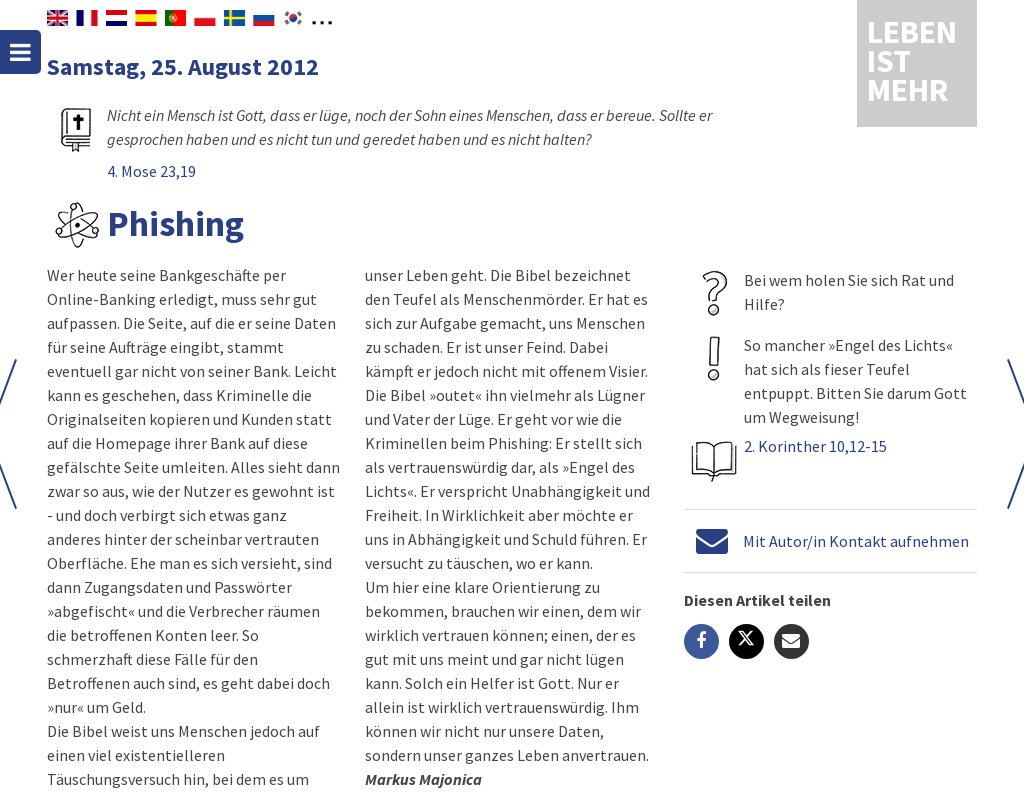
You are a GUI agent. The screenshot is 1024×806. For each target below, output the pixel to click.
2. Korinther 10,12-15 (815, 446)
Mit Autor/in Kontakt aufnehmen (856, 541)
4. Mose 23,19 (151, 171)
